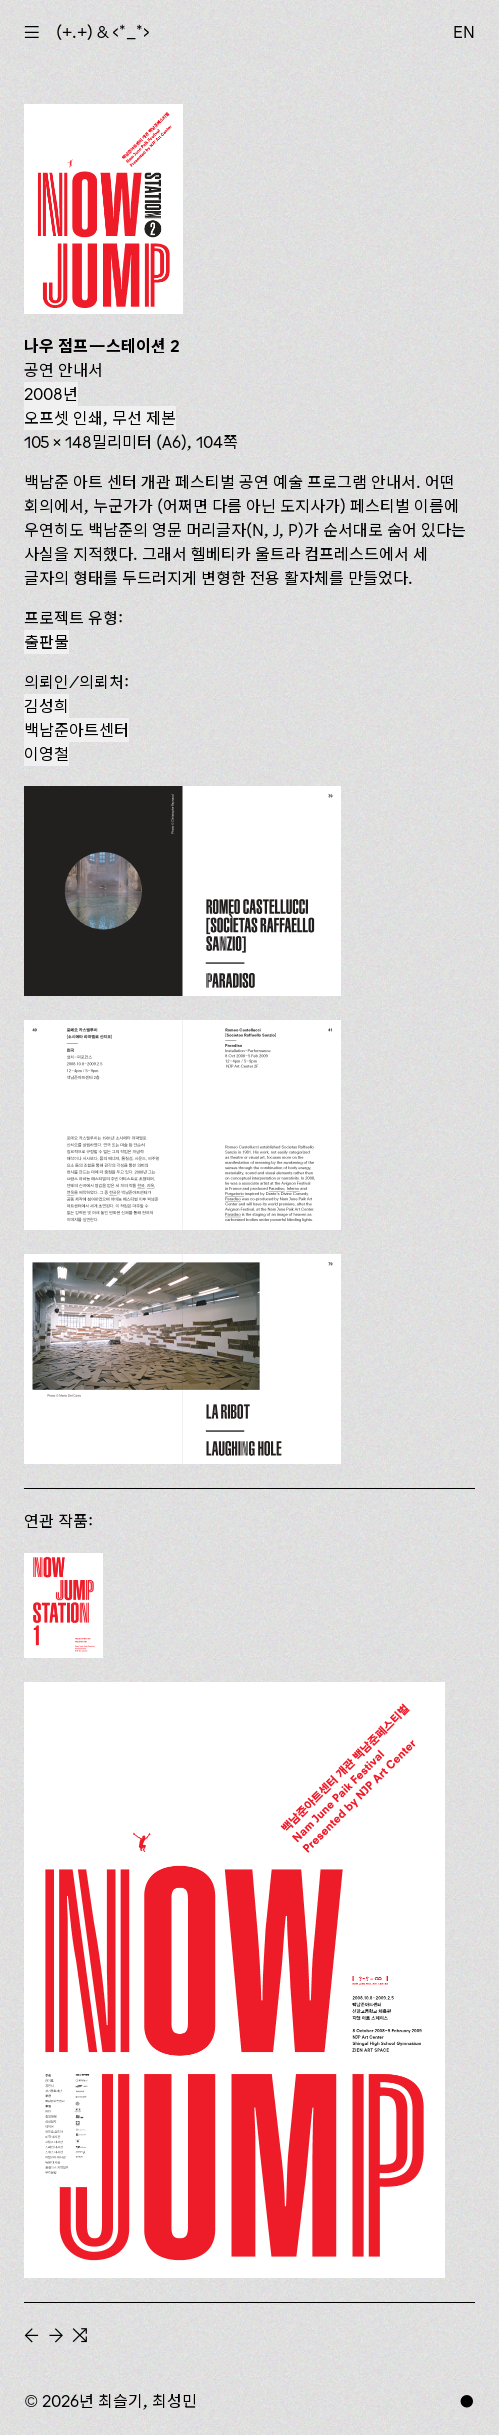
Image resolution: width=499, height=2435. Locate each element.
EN (464, 32)
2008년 (51, 394)
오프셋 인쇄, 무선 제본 (100, 418)
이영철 (46, 754)
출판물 (46, 642)
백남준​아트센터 (76, 730)
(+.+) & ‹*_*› (103, 32)
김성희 (46, 706)
